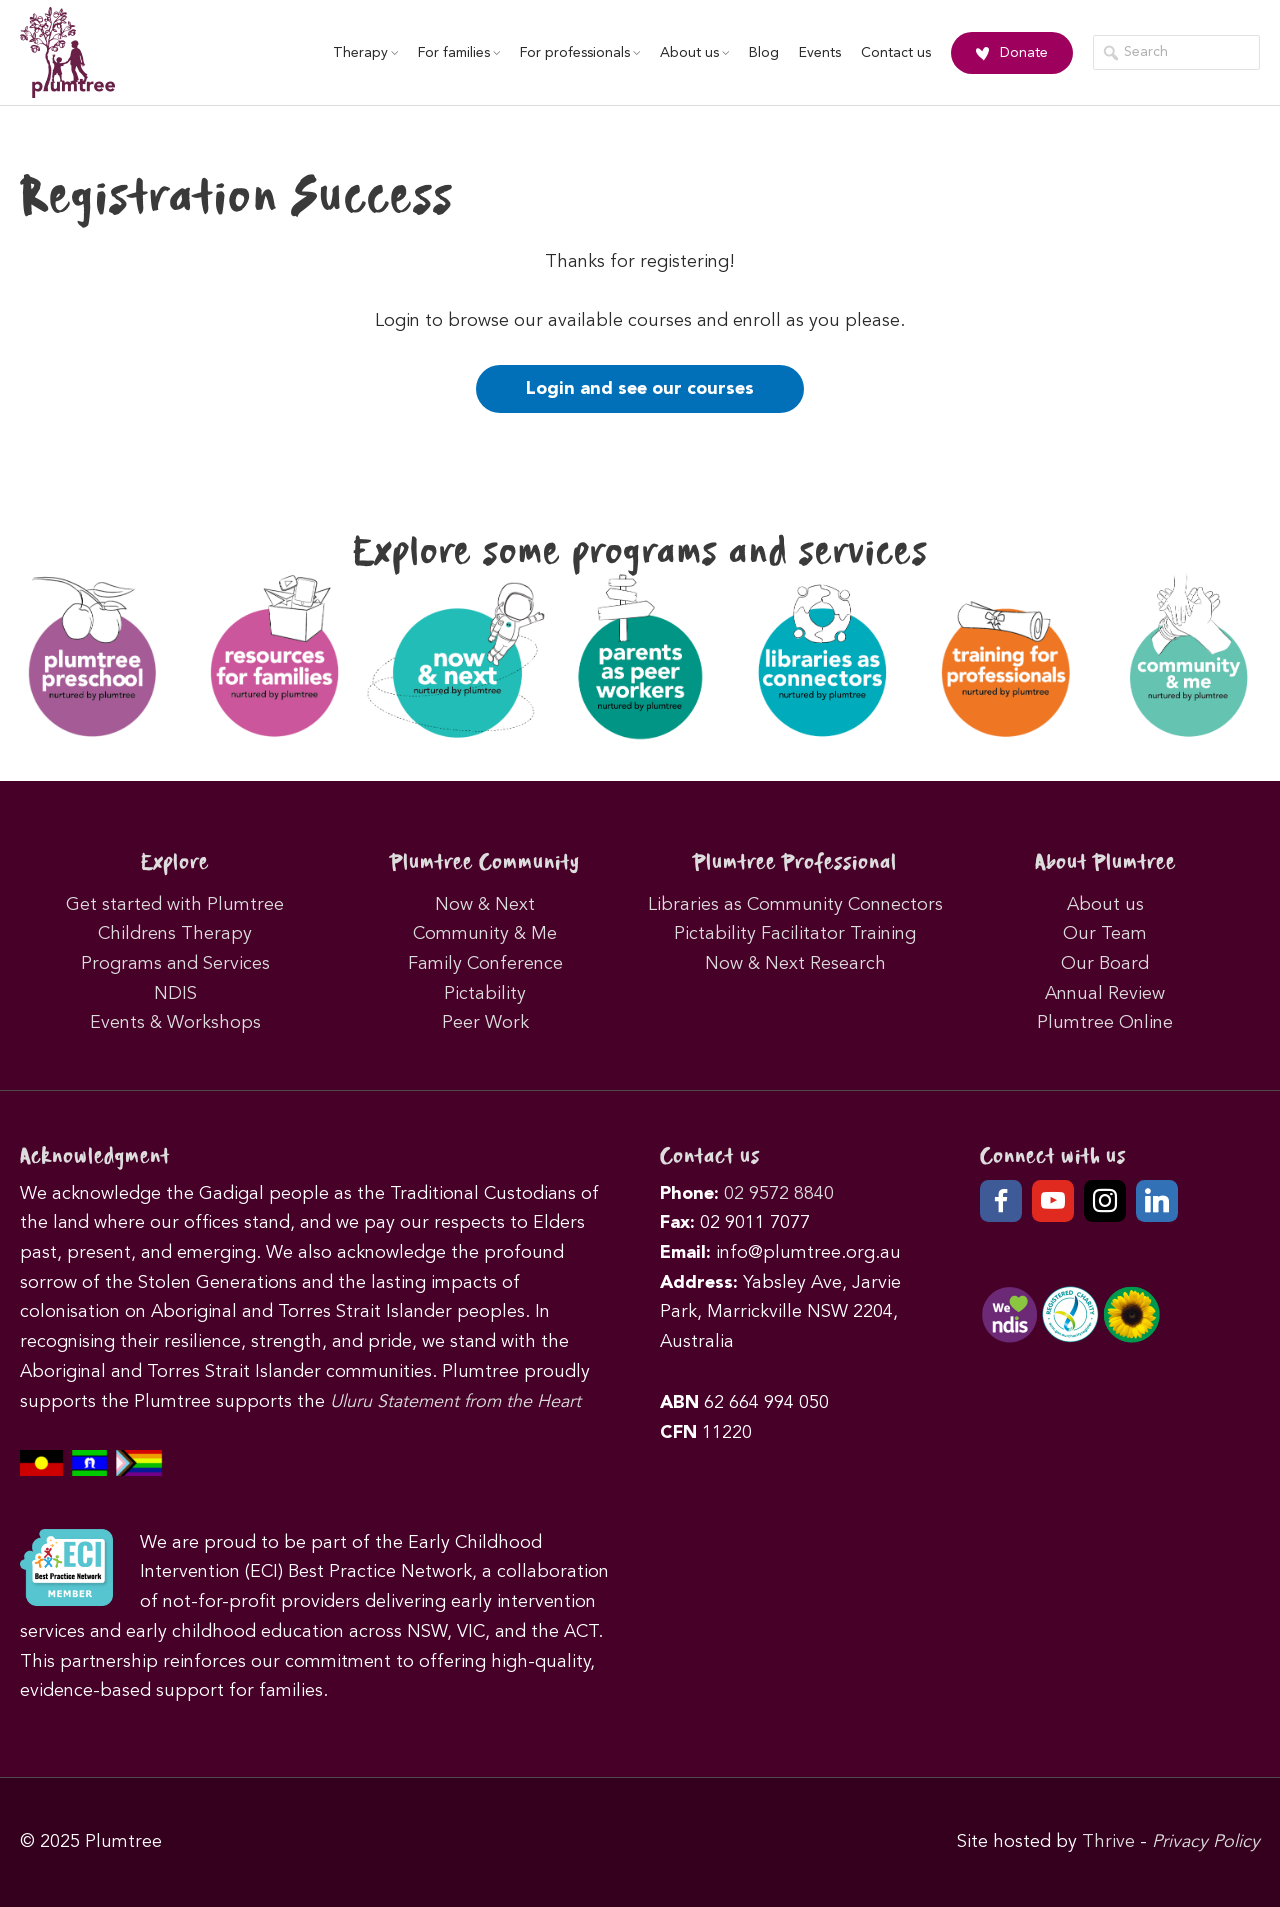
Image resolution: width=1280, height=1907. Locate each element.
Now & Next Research (795, 964)
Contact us (896, 53)
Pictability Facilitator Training (795, 934)
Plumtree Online (1105, 1023)
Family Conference (485, 964)
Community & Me (485, 934)
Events (820, 53)
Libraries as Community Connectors (795, 905)
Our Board (1105, 964)
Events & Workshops (175, 1023)
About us (694, 53)
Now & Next (485, 905)
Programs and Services (175, 964)
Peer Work (485, 1023)
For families (459, 53)
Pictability (485, 994)
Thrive (1108, 1842)
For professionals (580, 53)
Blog (764, 53)
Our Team (1105, 934)
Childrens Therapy (175, 934)
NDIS (175, 994)
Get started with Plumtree (175, 905)
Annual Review (1105, 994)
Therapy (365, 53)
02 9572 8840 (779, 1194)
